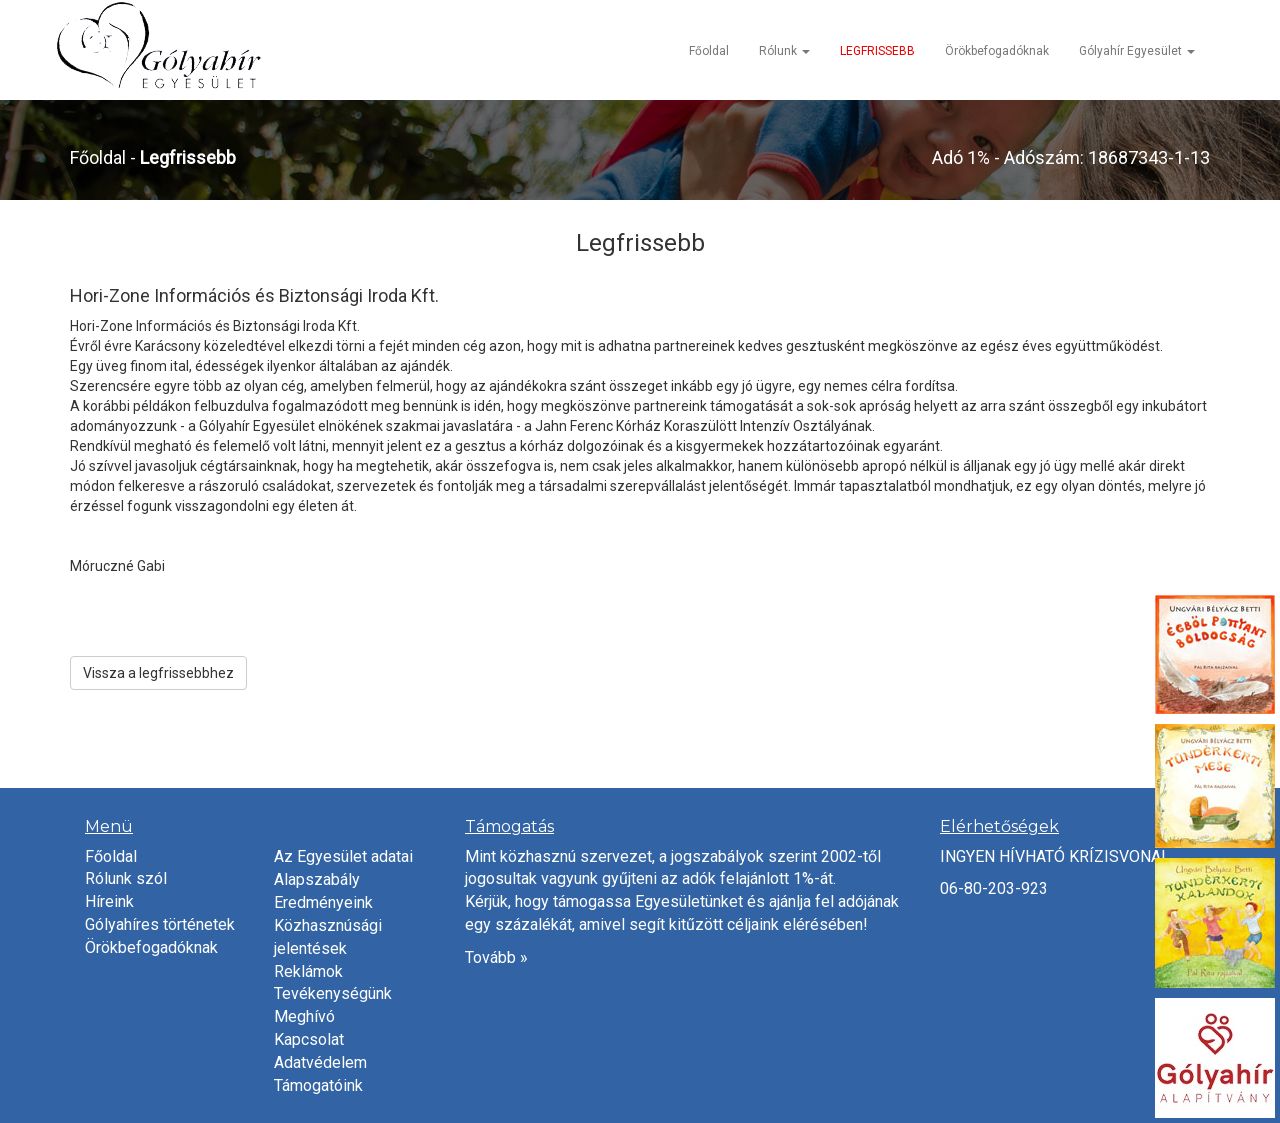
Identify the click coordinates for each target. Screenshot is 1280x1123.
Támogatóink (318, 1085)
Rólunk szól (126, 878)
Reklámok (308, 971)
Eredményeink (323, 902)
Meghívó (304, 1016)
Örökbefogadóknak (997, 51)
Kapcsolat (309, 1039)
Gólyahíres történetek (160, 924)
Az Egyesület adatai (343, 856)
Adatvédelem (320, 1062)
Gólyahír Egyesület (1137, 51)
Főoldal (709, 51)
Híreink (109, 901)
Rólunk (784, 51)
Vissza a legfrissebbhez (158, 673)
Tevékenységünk (333, 993)
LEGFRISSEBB (877, 51)
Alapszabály (317, 879)
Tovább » (496, 957)
